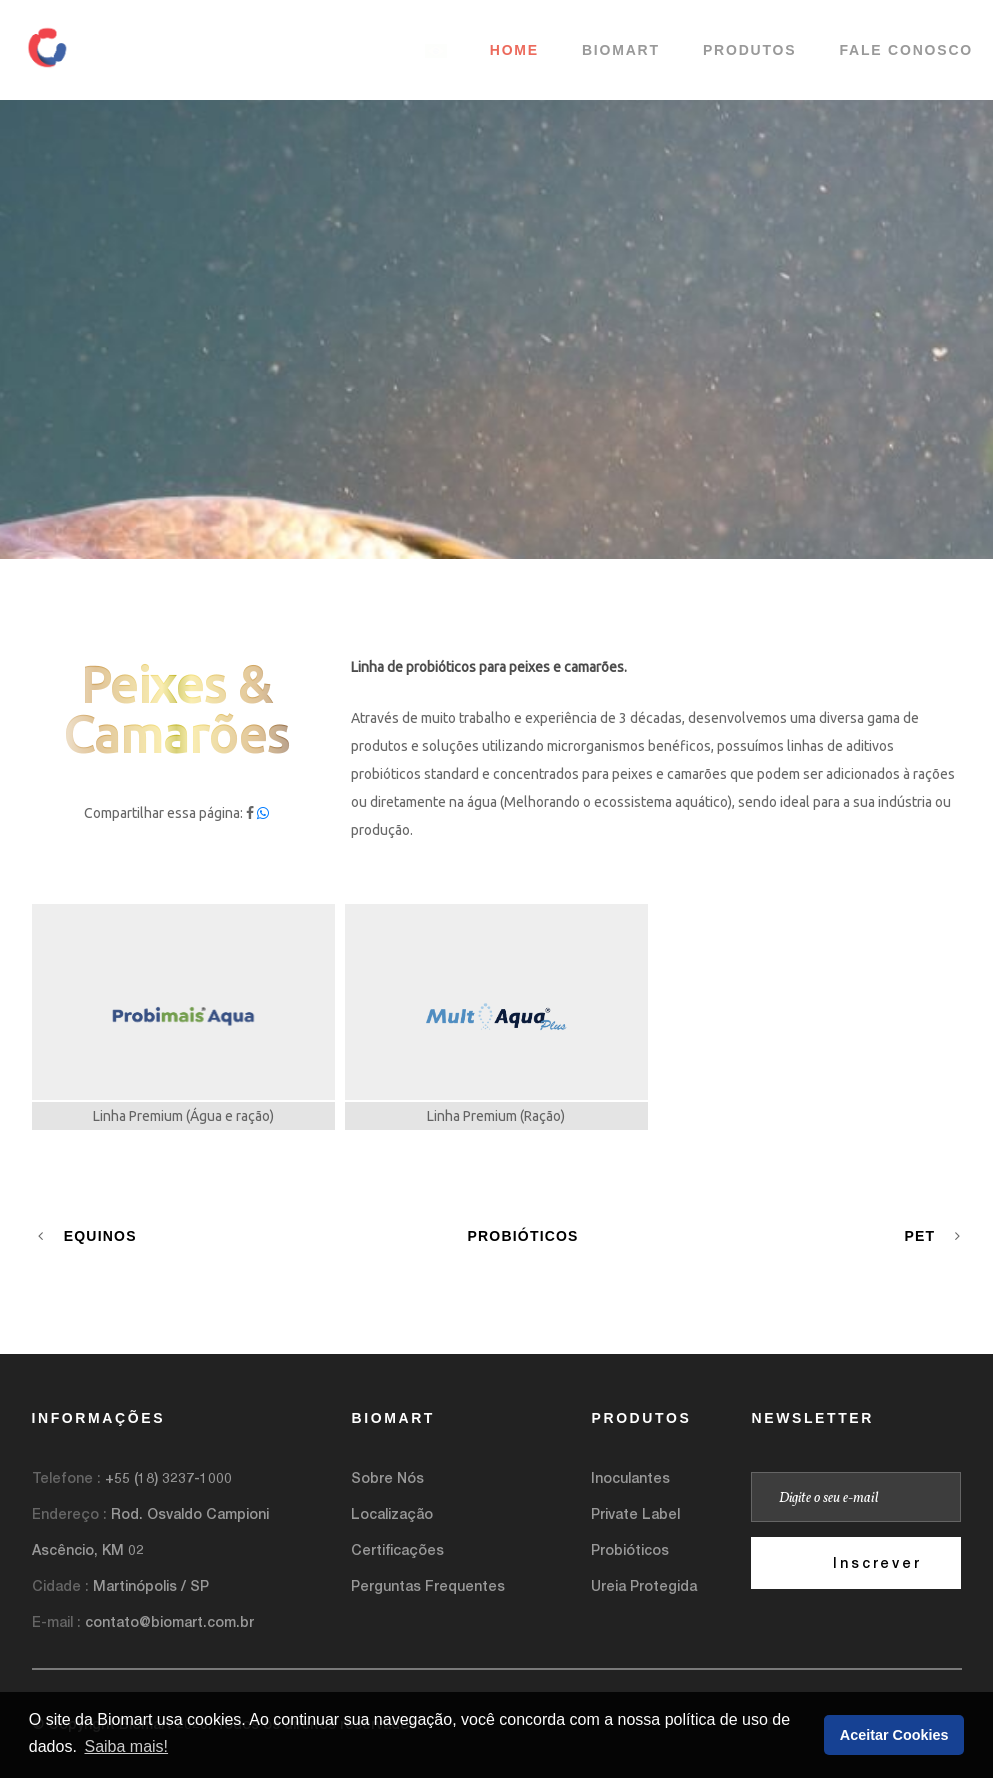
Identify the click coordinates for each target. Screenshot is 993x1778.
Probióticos (522, 1236)
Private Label (635, 1513)
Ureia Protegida (644, 1585)
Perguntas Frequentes (428, 1585)
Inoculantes (630, 1477)
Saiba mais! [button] (126, 1746)
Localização (392, 1513)
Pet (932, 1236)
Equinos (87, 1236)
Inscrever (877, 1562)
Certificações (397, 1549)
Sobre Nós (387, 1477)
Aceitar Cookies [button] (894, 1735)
